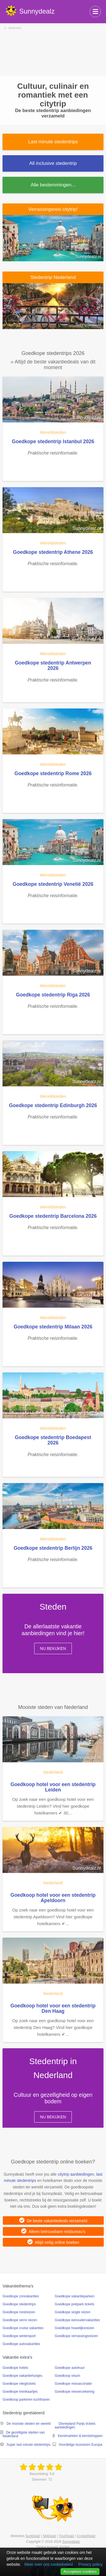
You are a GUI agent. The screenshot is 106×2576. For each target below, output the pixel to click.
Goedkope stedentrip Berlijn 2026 (53, 1548)
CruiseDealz (86, 2536)
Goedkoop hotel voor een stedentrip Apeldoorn (53, 1897)
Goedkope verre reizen (20, 2320)
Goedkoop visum (67, 2376)
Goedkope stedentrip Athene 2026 (53, 552)
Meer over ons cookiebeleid (48, 2564)
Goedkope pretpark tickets (74, 2304)
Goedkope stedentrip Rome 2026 (53, 773)
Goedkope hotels (15, 2368)
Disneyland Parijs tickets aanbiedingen (75, 2425)
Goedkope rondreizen (19, 2312)
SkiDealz (49, 2536)
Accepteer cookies (80, 2571)
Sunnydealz (71, 2542)
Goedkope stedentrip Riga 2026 (53, 995)
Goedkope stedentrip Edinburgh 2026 (53, 1105)
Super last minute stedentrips (28, 2445)
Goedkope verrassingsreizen (76, 2336)
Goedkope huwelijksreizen (74, 2328)
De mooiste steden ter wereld (29, 2424)
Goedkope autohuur (70, 2368)
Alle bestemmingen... (53, 185)
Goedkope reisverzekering (74, 2392)
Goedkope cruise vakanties (23, 2328)
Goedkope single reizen (72, 2312)
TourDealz (66, 2536)
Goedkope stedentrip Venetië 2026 (53, 884)
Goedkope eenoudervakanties (77, 2320)
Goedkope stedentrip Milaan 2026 (53, 1327)
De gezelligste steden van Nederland (24, 2434)
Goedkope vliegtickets (19, 2384)
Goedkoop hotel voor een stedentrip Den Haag (53, 2008)
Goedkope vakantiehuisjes (22, 2376)
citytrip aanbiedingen (76, 2174)
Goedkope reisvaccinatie (73, 2384)
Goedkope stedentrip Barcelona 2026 (53, 1216)
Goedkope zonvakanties (21, 2296)
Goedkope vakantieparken (74, 2296)
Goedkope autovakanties (21, 2344)
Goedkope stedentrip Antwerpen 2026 (53, 665)
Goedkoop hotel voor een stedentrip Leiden (53, 1787)
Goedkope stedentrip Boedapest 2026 (53, 1440)
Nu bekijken (53, 1648)
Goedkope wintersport (19, 2336)
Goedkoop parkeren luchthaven (26, 2400)
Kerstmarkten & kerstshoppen (80, 2436)
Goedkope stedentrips (19, 2304)
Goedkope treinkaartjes (20, 2392)
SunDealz (32, 2536)
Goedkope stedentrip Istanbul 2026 (53, 441)
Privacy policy (90, 2564)
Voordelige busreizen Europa (80, 2445)
